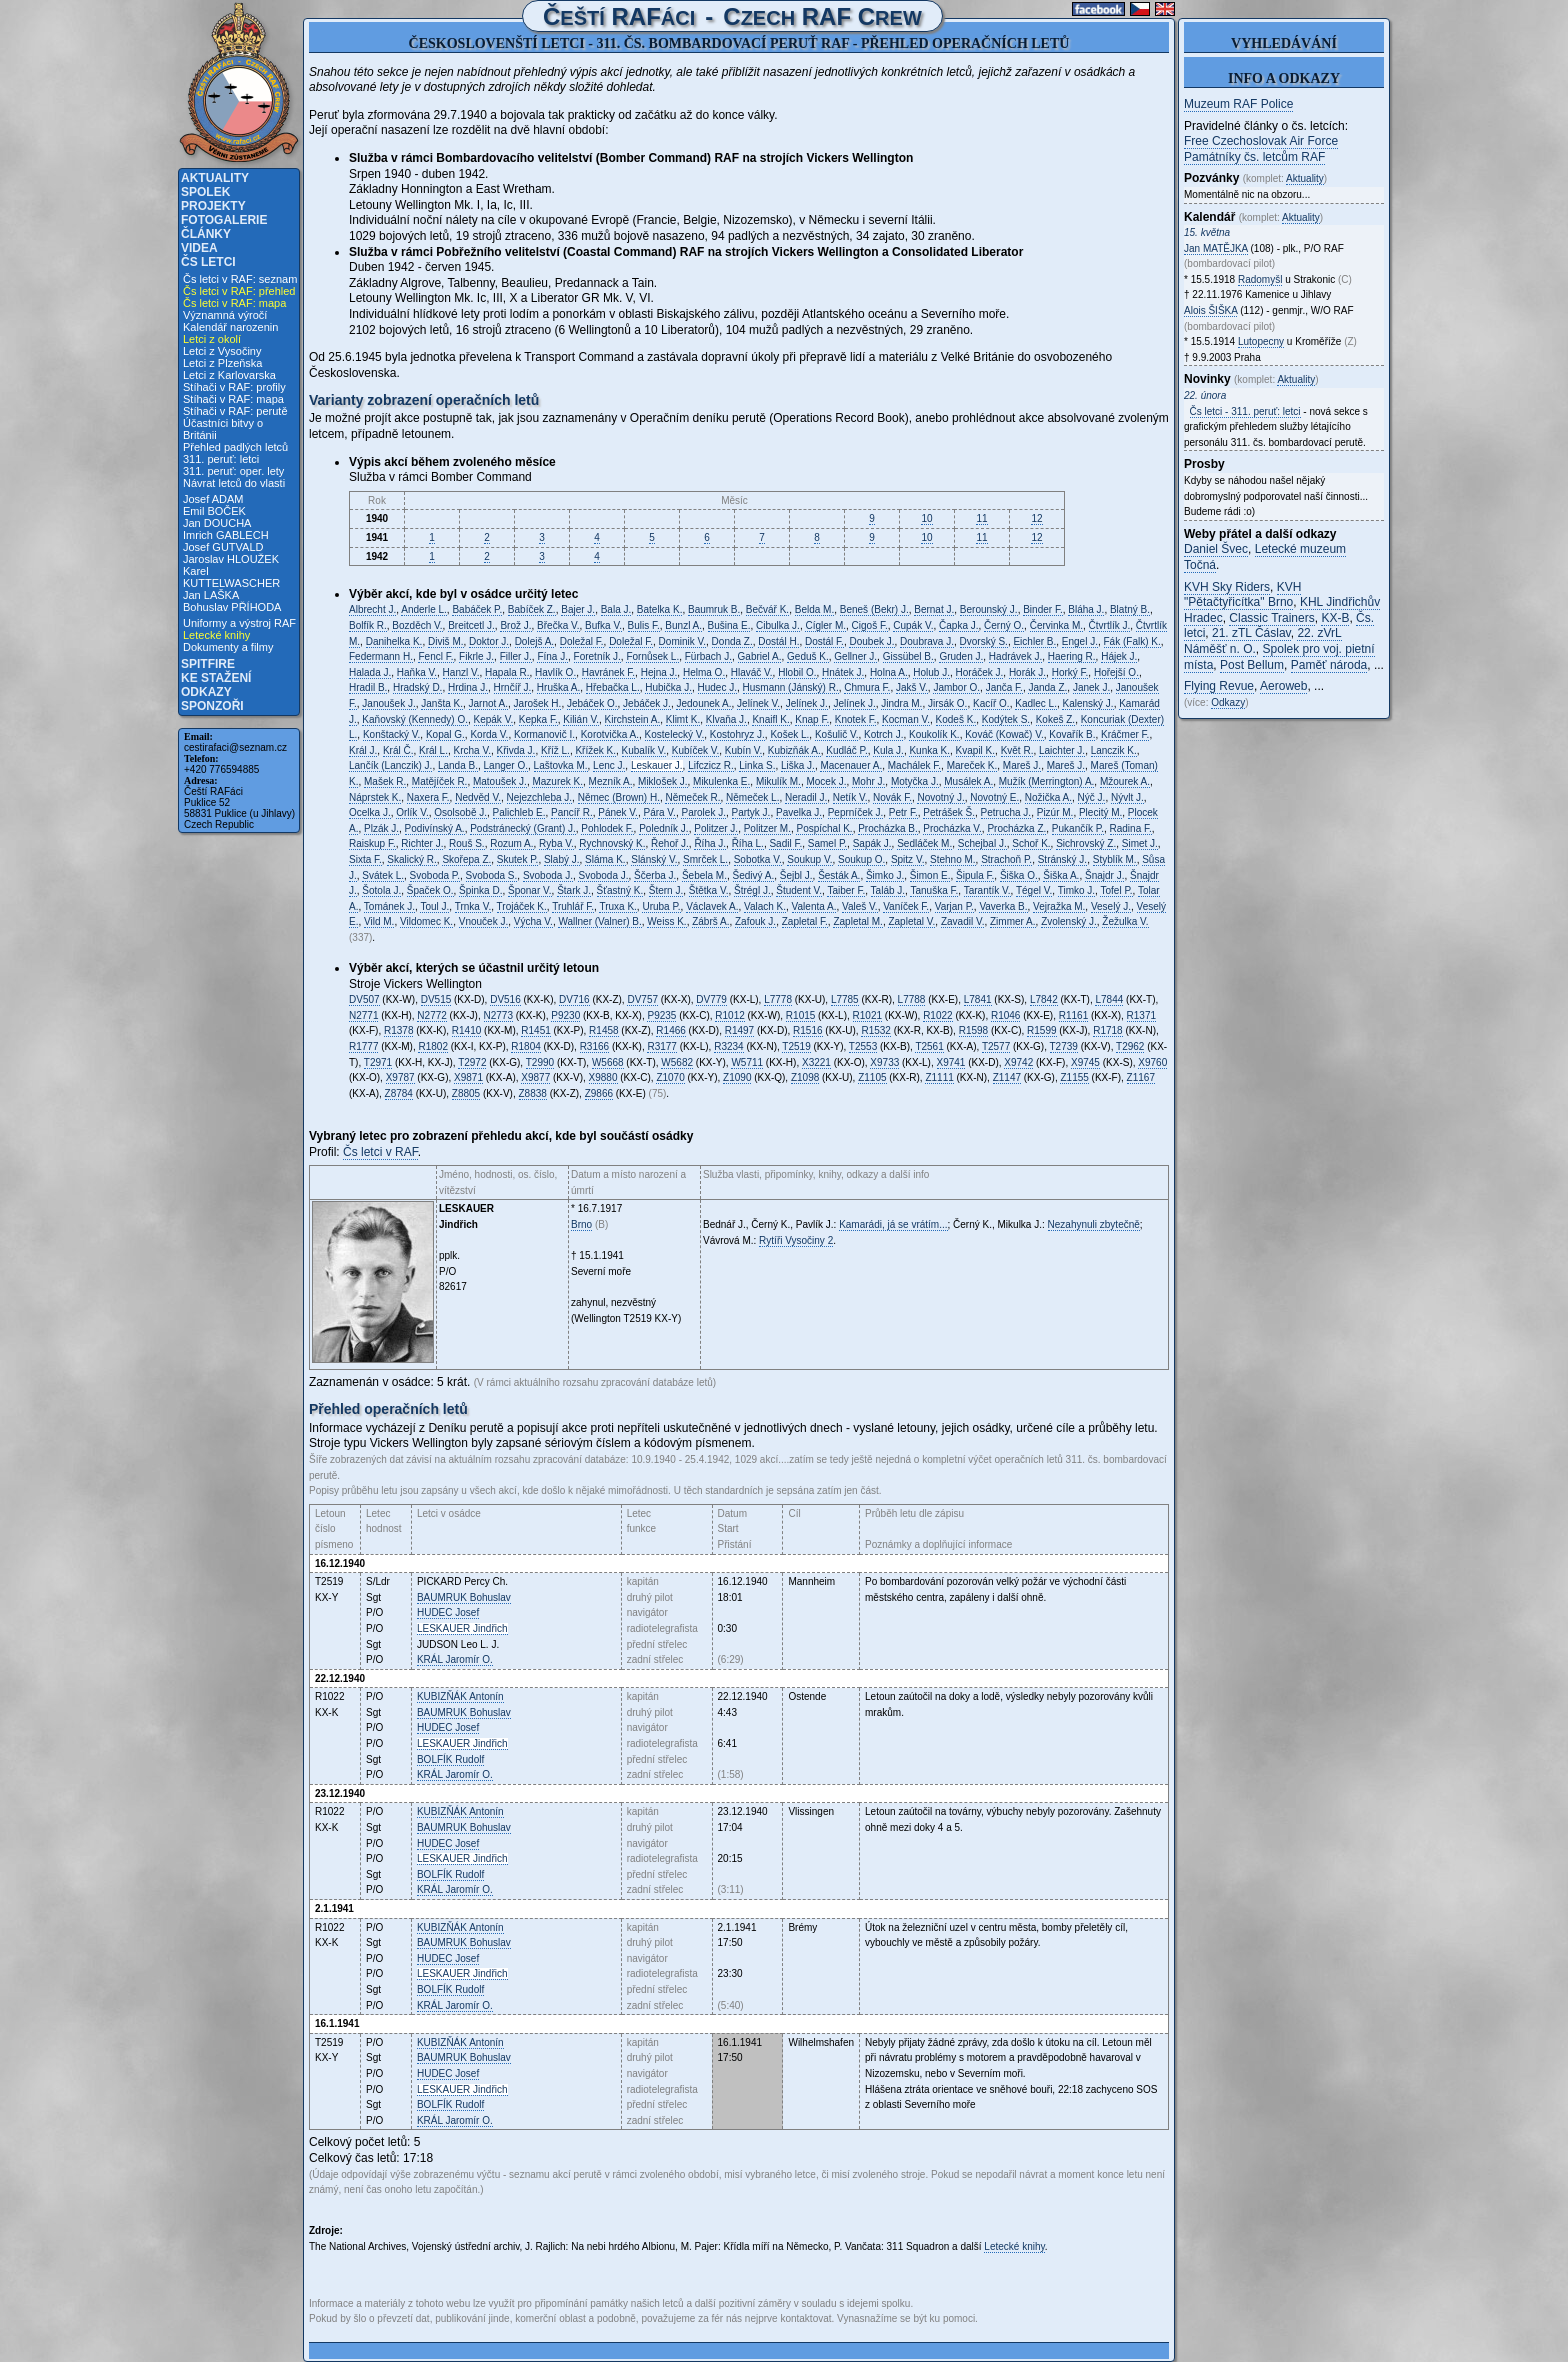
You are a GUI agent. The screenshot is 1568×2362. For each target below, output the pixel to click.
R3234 (728, 1046)
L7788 (912, 999)
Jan (1216, 248)
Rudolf (450, 1759)
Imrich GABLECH (226, 535)
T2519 (796, 1046)
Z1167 (1141, 1077)
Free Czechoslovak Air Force (1261, 141)
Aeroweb (1283, 686)
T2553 (863, 1046)
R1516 (807, 1030)
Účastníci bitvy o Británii (223, 429)
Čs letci (208, 262)
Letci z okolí (212, 339)
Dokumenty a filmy (228, 647)
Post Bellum (1252, 665)
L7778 (778, 999)
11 (981, 518)
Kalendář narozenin (230, 327)
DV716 (574, 999)
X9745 (1085, 1062)
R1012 (729, 1015)
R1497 (739, 1030)
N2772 (431, 1015)
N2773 (498, 1015)
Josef (448, 1612)
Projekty (213, 206)
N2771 (363, 1015)
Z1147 (1007, 1077)
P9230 (565, 1015)
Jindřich (462, 1628)
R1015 (800, 1015)
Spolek (205, 192)
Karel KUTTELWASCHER (231, 577)
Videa (199, 248)
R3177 (661, 1046)
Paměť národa (1329, 665)
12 (1036, 518)
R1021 (867, 1015)
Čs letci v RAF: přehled (239, 291)
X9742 (1018, 1062)
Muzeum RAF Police (1238, 104)
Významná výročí (225, 315)
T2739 (1064, 1046)
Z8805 (466, 1093)
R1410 (466, 1030)
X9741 (951, 1062)
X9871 (468, 1077)
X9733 (884, 1062)
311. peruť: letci (221, 459)
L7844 (1109, 999)
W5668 (608, 1062)
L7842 (1044, 999)
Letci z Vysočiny (222, 351)
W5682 (677, 1062)
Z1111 (939, 1077)
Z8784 (399, 1093)
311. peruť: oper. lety (233, 471)
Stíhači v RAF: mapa (233, 399)
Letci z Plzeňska (222, 363)
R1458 (603, 1030)
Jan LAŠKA (211, 595)
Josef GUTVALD (223, 547)
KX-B (1335, 618)
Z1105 (872, 1077)
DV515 (436, 999)
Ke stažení (216, 678)
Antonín (460, 1696)
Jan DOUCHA (217, 523)
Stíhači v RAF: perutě (235, 411)
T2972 (472, 1062)
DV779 (711, 999)
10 (926, 518)
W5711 (747, 1062)
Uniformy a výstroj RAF (239, 623)
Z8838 (533, 1093)
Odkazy (206, 692)
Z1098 (805, 1077)
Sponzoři (212, 706)
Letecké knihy (216, 635)
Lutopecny (1261, 341)
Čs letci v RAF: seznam (240, 279)
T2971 (378, 1062)
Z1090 (737, 1077)
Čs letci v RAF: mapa (234, 303)
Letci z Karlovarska (229, 375)
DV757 (642, 999)
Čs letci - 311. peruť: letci (1245, 411)
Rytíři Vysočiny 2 (796, 1240)
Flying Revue (1219, 686)
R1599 (1041, 1030)
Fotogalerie (224, 220)
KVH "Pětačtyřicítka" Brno (1242, 595)
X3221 (816, 1062)
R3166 (594, 1046)
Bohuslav (464, 1597)
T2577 (996, 1046)
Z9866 (599, 1093)
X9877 (535, 1077)
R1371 (1141, 1015)
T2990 (540, 1062)
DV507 (364, 999)
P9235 (661, 1015)
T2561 (929, 1046)
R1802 (432, 1046)
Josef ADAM (213, 499)
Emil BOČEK (214, 511)
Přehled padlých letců (235, 447)
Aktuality (215, 178)
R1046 (1005, 1015)
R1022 (937, 1015)
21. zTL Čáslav (1251, 633)
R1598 (973, 1030)
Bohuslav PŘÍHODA (232, 607)
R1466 (670, 1030)
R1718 (1107, 1030)
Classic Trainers (1271, 618)
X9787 (400, 1077)
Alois (1210, 310)
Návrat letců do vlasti (234, 483)
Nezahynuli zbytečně (1094, 1224)
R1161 (1073, 1015)
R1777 (363, 1046)
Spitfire (208, 664)
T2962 (1130, 1046)
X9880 (603, 1077)
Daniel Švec (1216, 549)
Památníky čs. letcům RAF (1254, 157)
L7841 (978, 999)
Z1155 (1074, 1077)
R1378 (398, 1030)
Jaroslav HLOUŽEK (231, 559)
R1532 (875, 1030)
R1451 (535, 1030)
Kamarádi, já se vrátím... (893, 1224)
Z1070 (670, 1077)
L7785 (845, 999)
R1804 (525, 1046)
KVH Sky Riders (1227, 587)
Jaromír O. (455, 1659)
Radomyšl (1260, 279)
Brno (581, 1224)
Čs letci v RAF (380, 1152)
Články (206, 234)
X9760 (1152, 1062)
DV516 (505, 999)
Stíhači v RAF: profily (234, 387)
